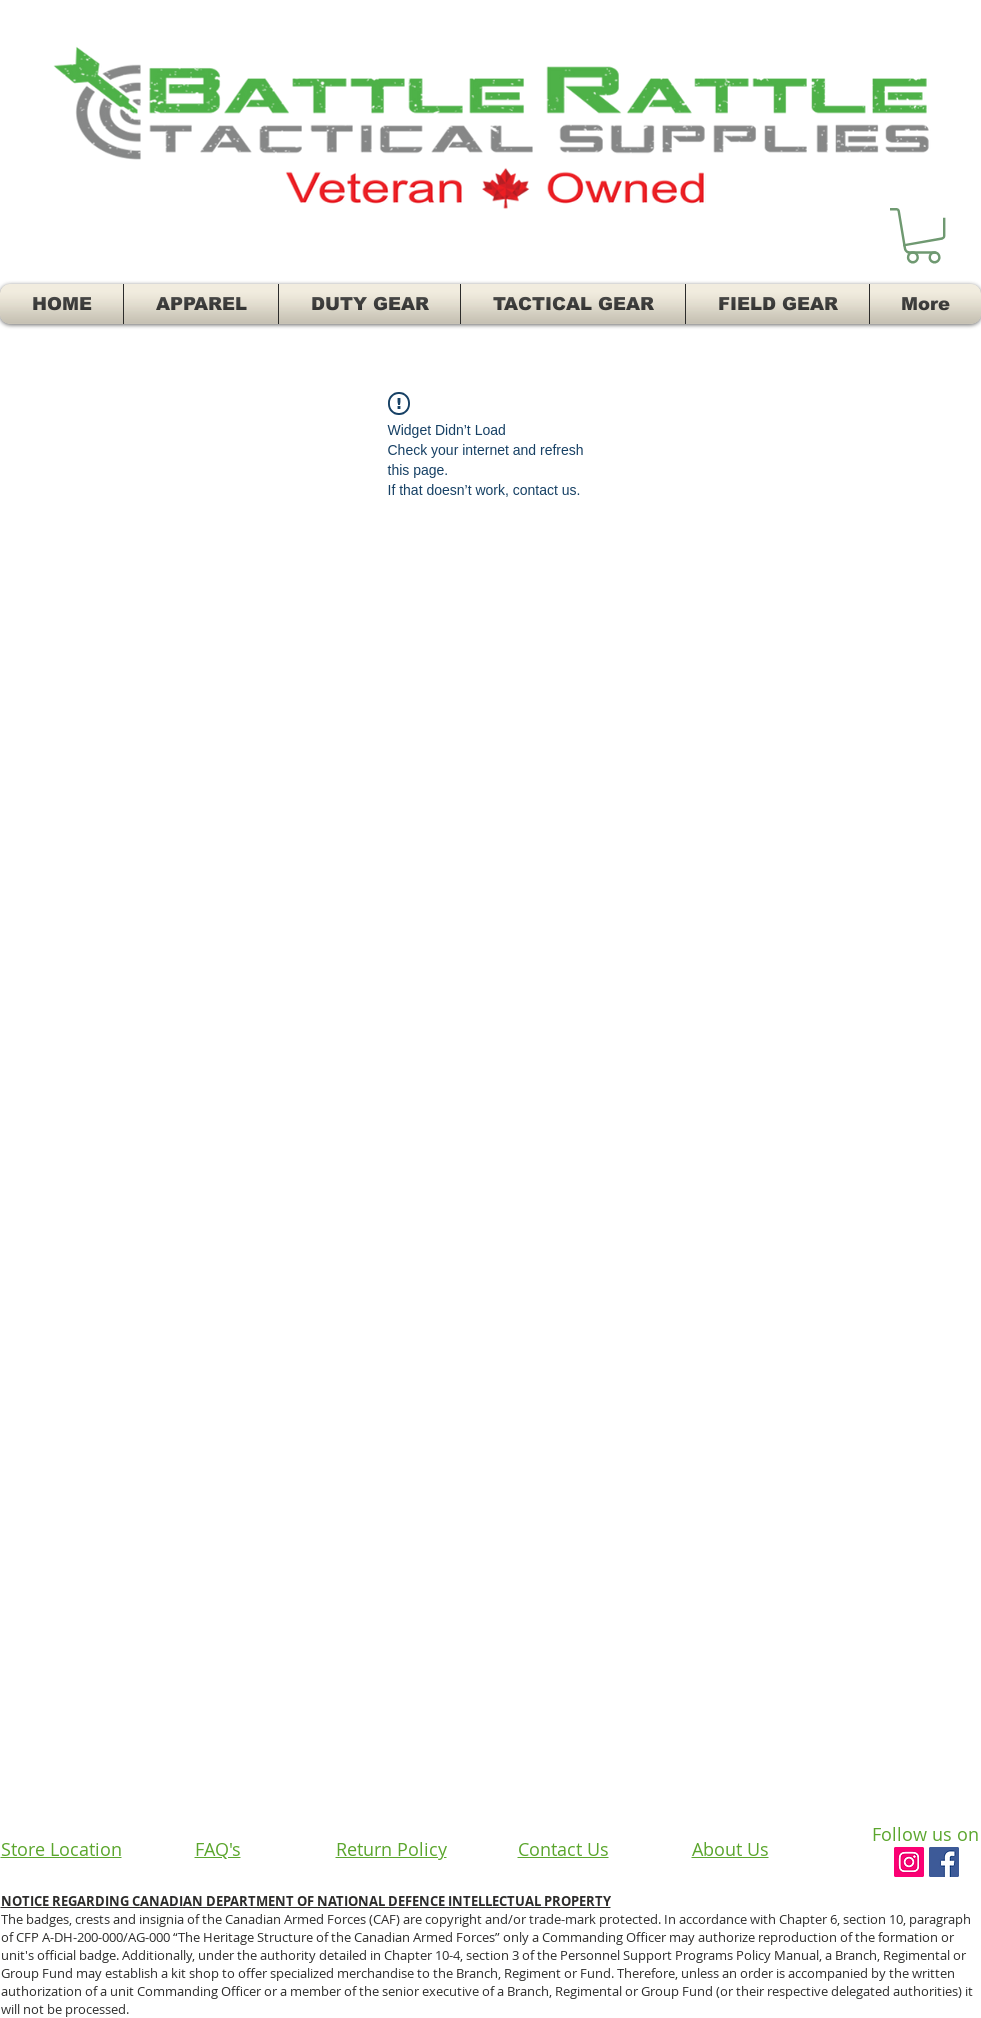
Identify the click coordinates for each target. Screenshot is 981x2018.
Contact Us (563, 1849)
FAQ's (218, 1849)
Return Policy (391, 1849)
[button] (923, 235)
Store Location (61, 1849)
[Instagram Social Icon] (909, 1862)
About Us (730, 1849)
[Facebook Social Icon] (944, 1862)
